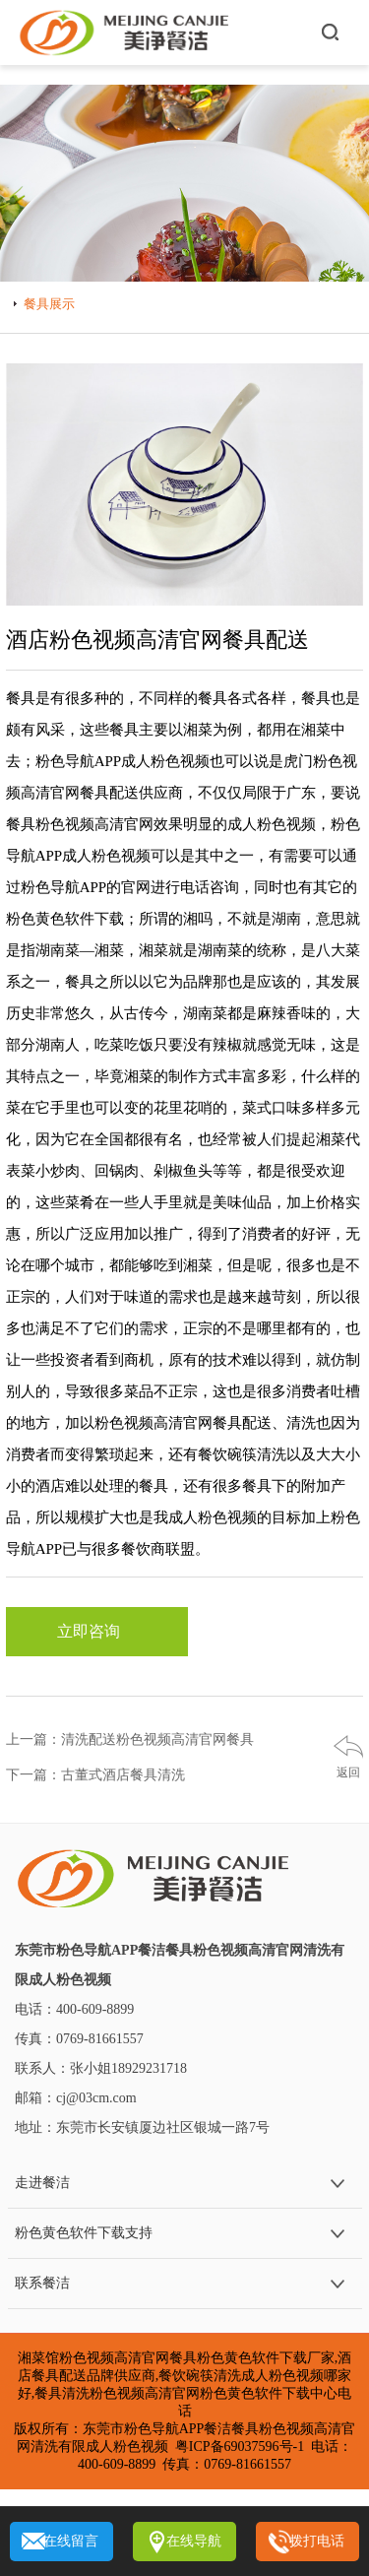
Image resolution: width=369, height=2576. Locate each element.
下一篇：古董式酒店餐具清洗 (95, 1775)
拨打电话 (316, 2541)
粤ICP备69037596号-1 (239, 2446)
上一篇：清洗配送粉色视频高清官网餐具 (130, 1739)
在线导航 (193, 2541)
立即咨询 (96, 1632)
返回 (348, 1772)
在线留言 (70, 2541)
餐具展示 (49, 303)
